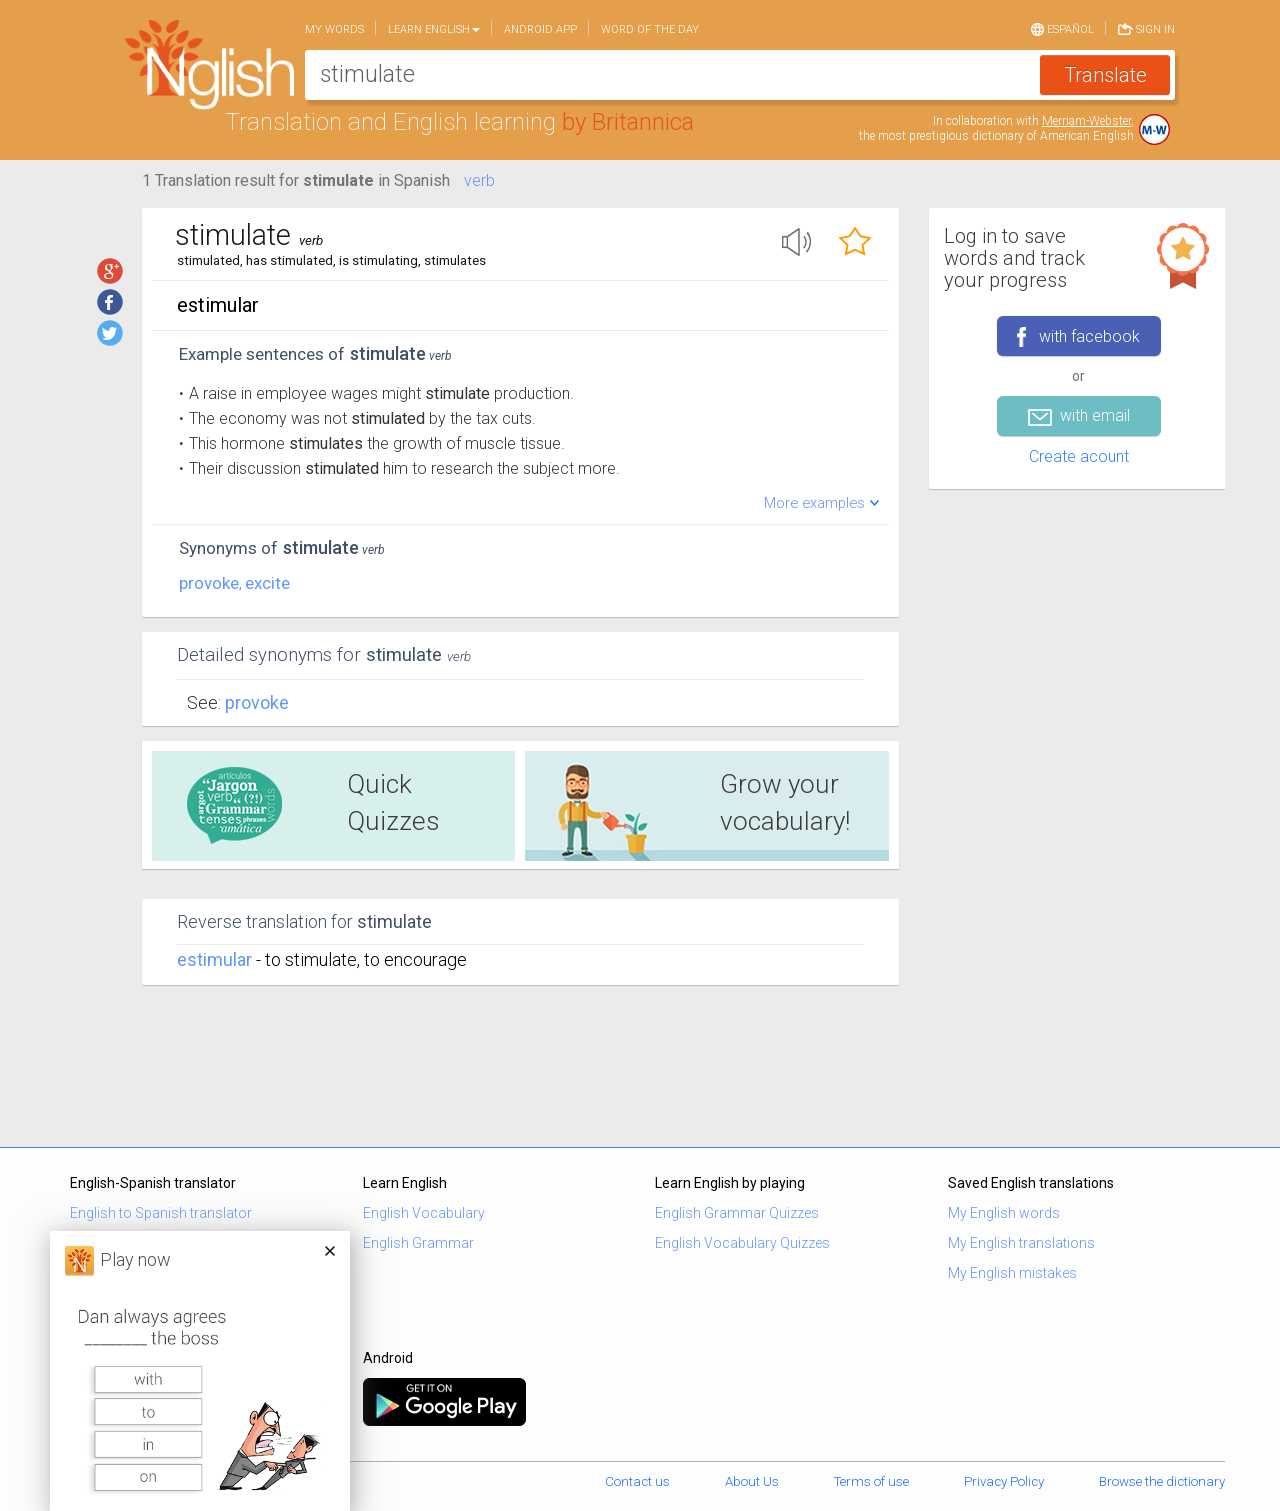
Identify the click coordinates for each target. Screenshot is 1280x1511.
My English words (1004, 1213)
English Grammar (418, 1243)
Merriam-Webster (1086, 121)
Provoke (257, 702)
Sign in (1146, 28)
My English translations (1021, 1243)
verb (479, 180)
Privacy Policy (1004, 1481)
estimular (214, 959)
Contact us (637, 1481)
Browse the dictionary (1162, 1481)
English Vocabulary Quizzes (742, 1243)
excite (267, 583)
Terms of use (871, 1481)
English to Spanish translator (161, 1213)
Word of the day (650, 29)
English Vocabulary (424, 1213)
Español (1062, 28)
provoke (209, 583)
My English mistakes (1012, 1273)
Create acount (1079, 456)
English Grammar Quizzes (737, 1213)
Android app (540, 29)
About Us (752, 1481)
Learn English (434, 29)
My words (334, 29)
